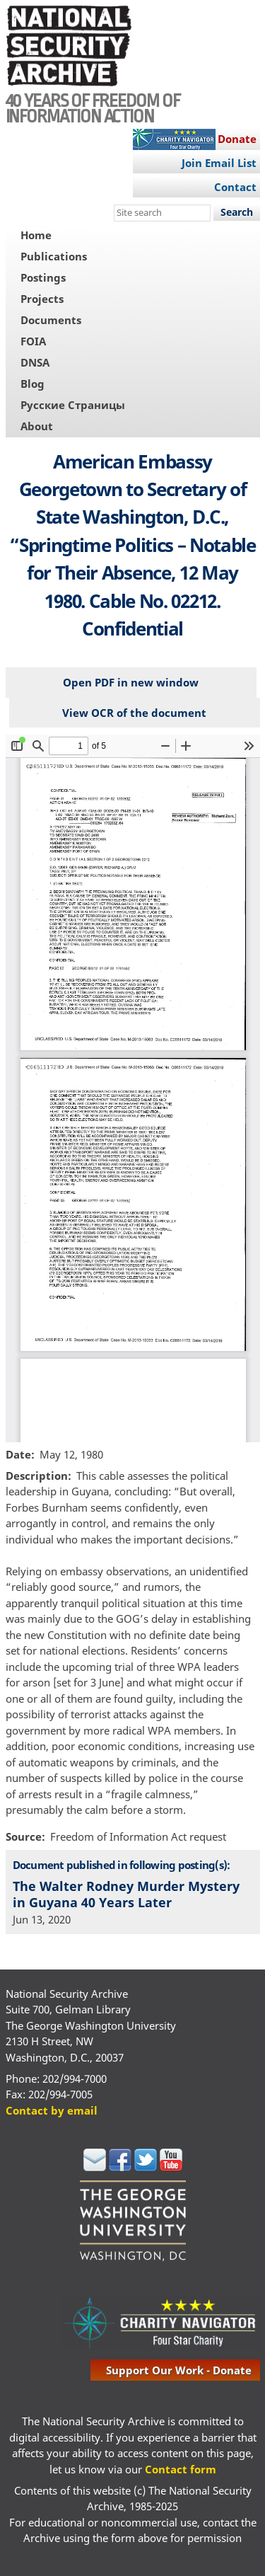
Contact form (180, 2469)
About (36, 426)
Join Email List (219, 163)
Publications (53, 256)
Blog (32, 383)
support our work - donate (179, 2370)
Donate (237, 139)
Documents (50, 320)
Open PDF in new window (131, 682)
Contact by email (52, 2110)
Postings (43, 277)
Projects (42, 299)
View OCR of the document (134, 713)
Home (36, 235)
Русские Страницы (72, 405)
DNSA (34, 362)
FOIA (33, 341)
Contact (235, 187)
